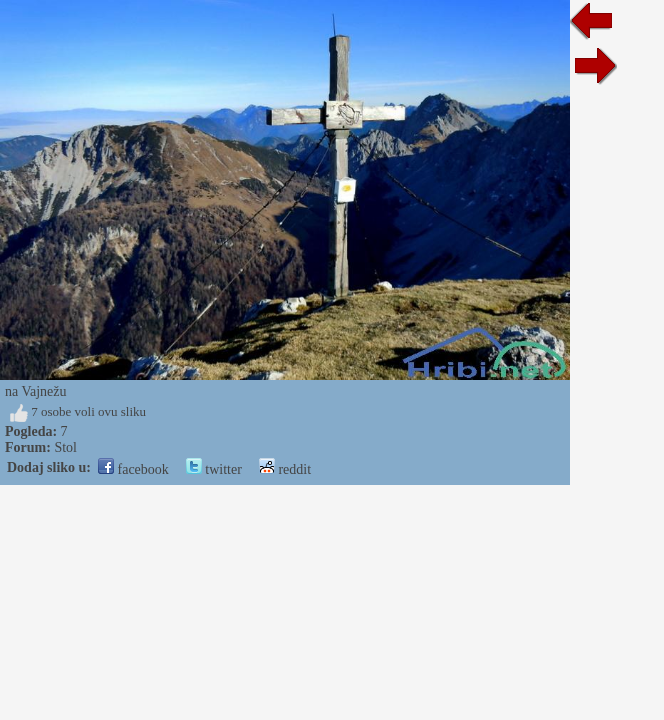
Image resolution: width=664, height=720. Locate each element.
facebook (133, 469)
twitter (214, 469)
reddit (285, 469)
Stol (65, 447)
